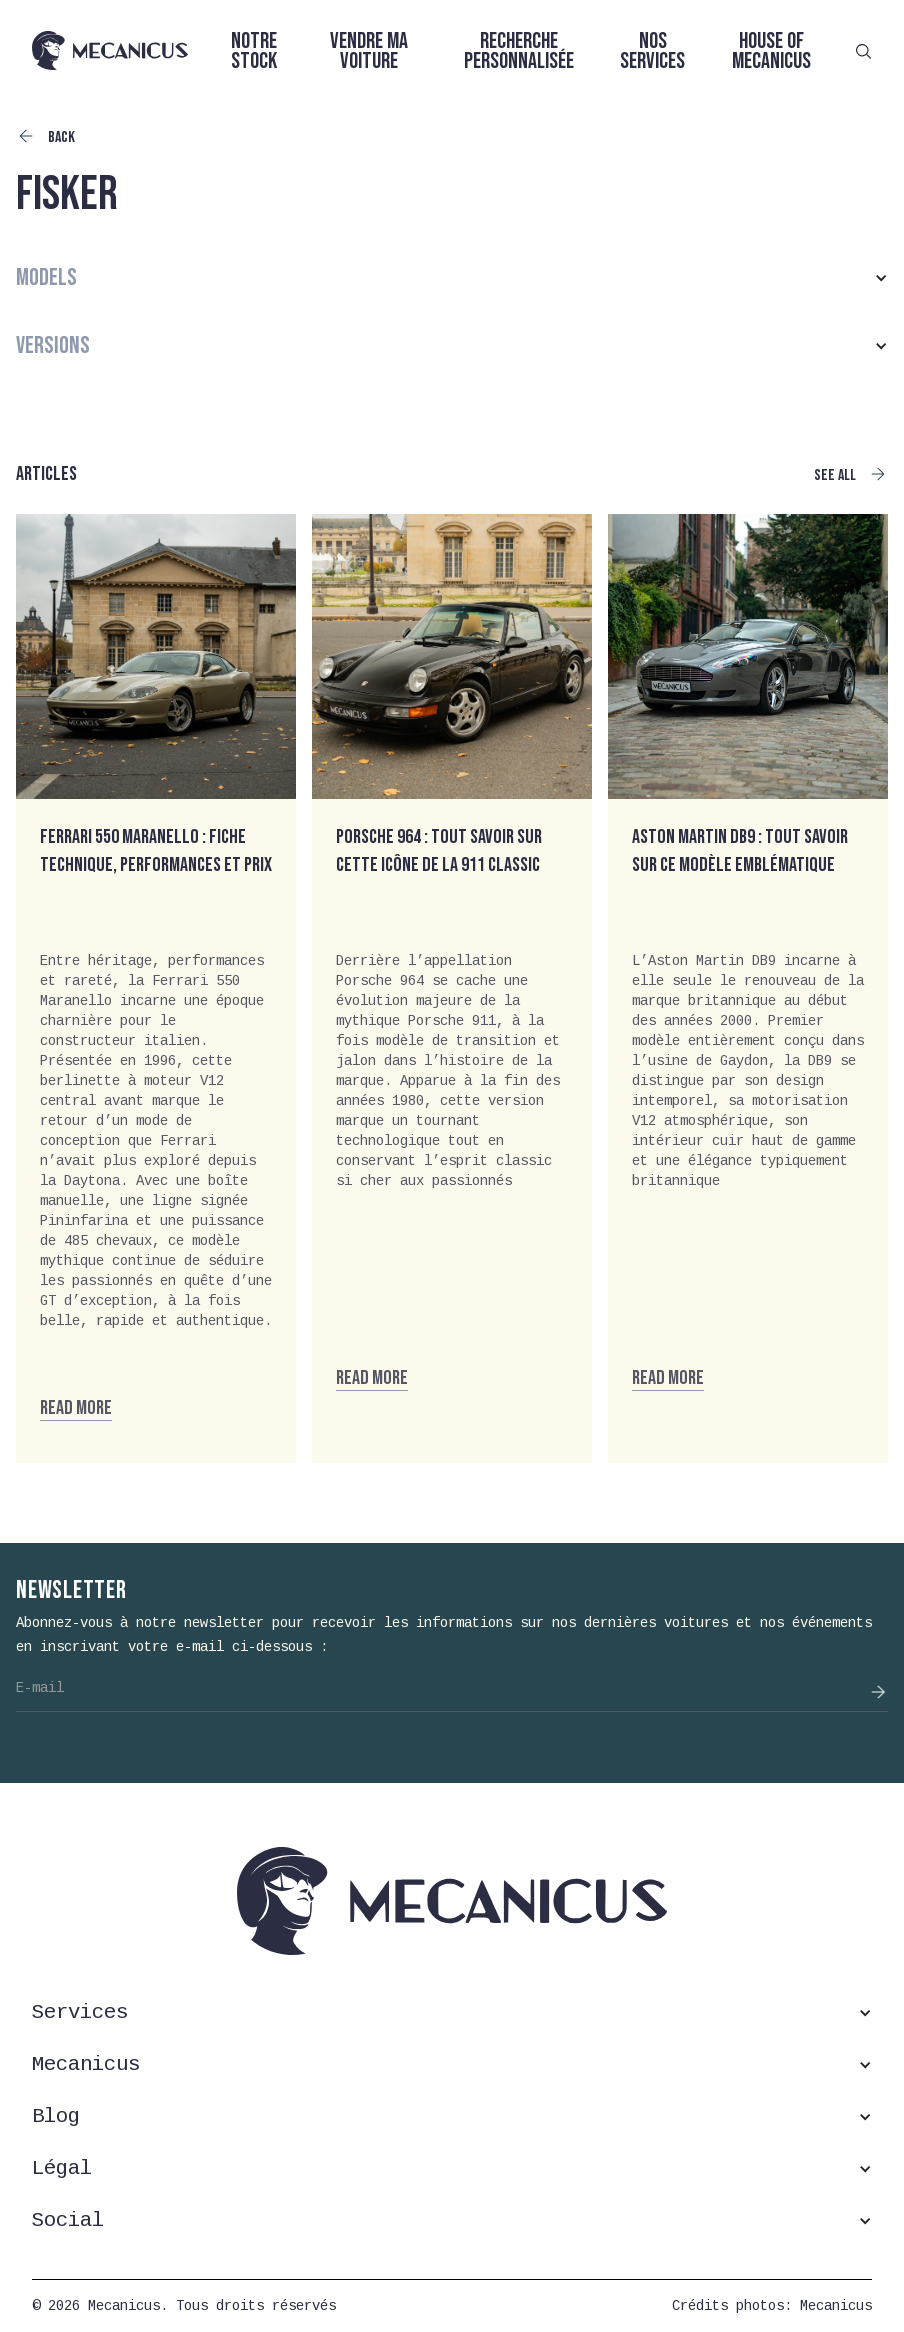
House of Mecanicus (771, 51)
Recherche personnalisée (519, 51)
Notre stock (254, 51)
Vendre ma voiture (369, 51)
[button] (452, 278)
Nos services (652, 51)
